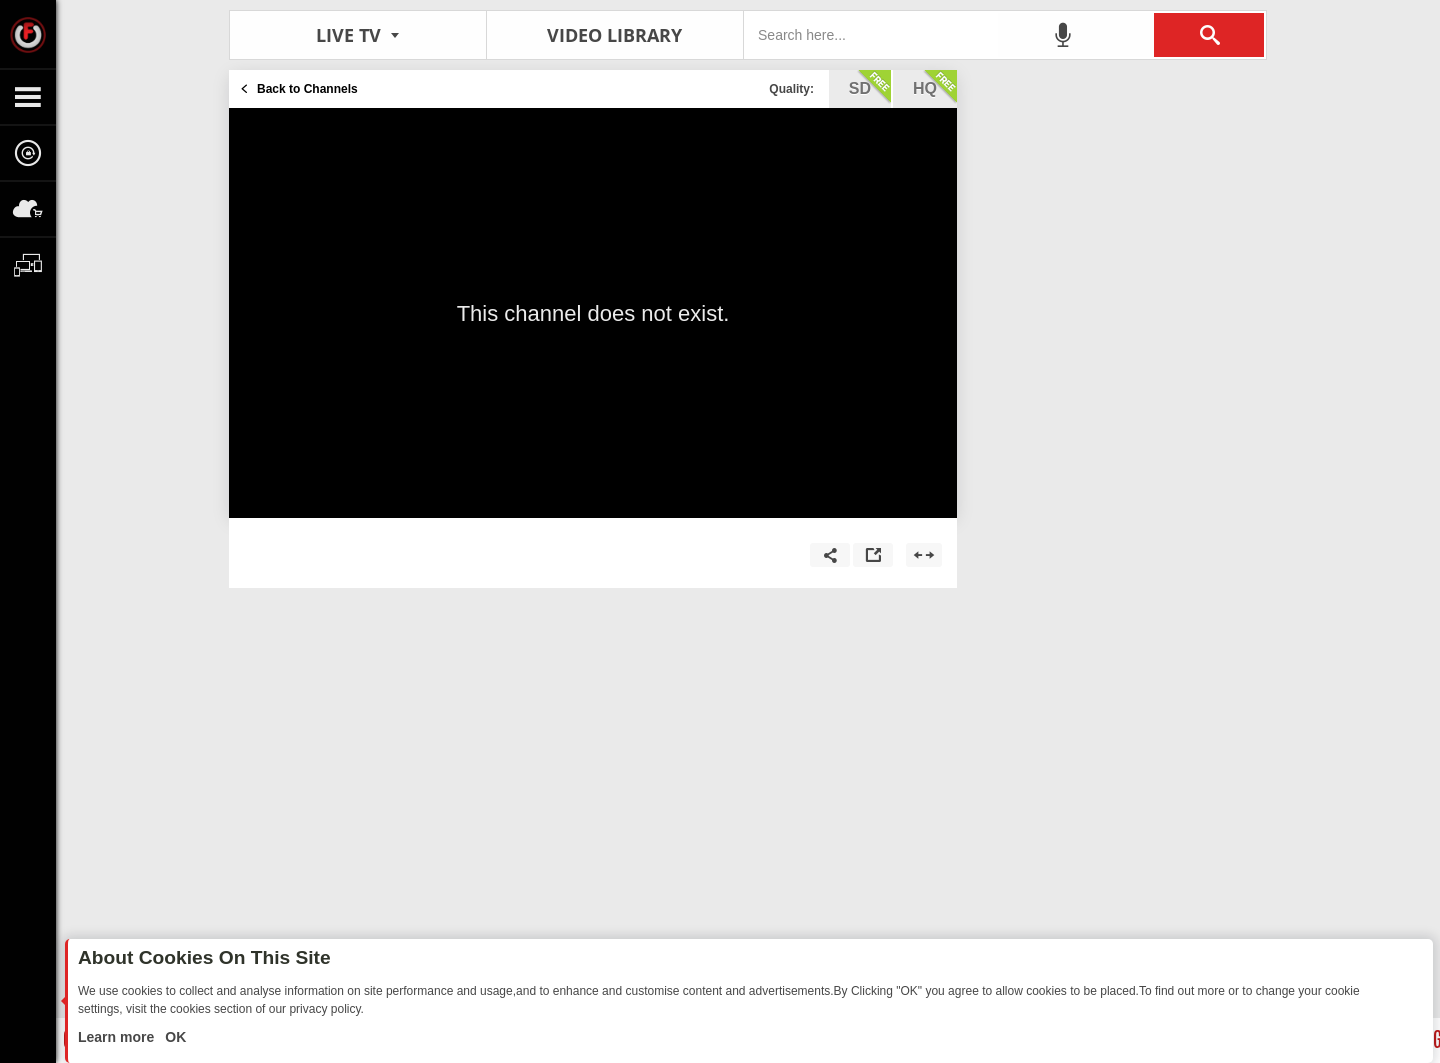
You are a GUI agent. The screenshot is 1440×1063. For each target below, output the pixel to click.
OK (173, 1037)
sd (870, 87)
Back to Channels (307, 89)
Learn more (118, 1037)
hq (935, 87)
